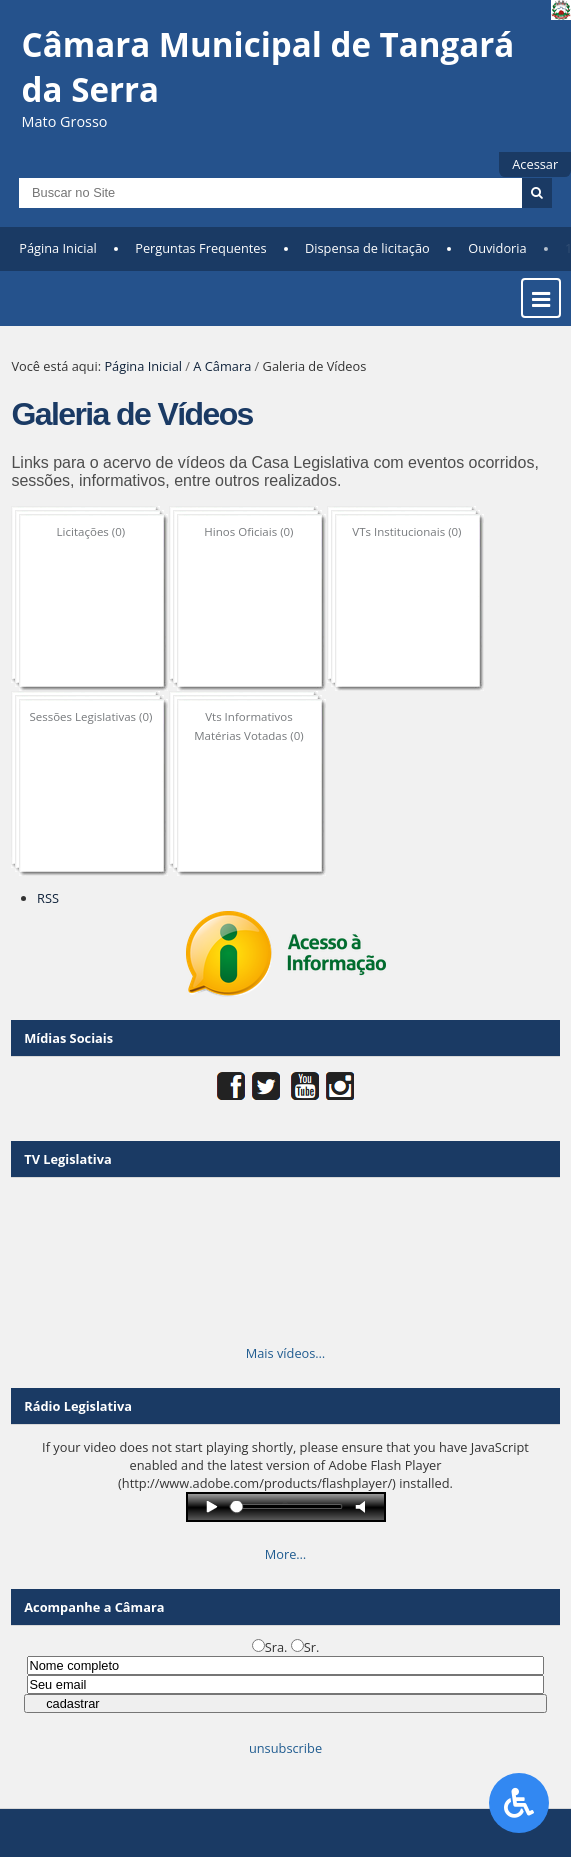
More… (286, 1554)
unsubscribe (285, 1748)
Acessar (535, 164)
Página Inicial (58, 248)
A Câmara (222, 366)
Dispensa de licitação (367, 248)
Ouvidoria (497, 248)
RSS (48, 898)
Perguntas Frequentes (200, 248)
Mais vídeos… (286, 1353)
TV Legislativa (67, 1159)
